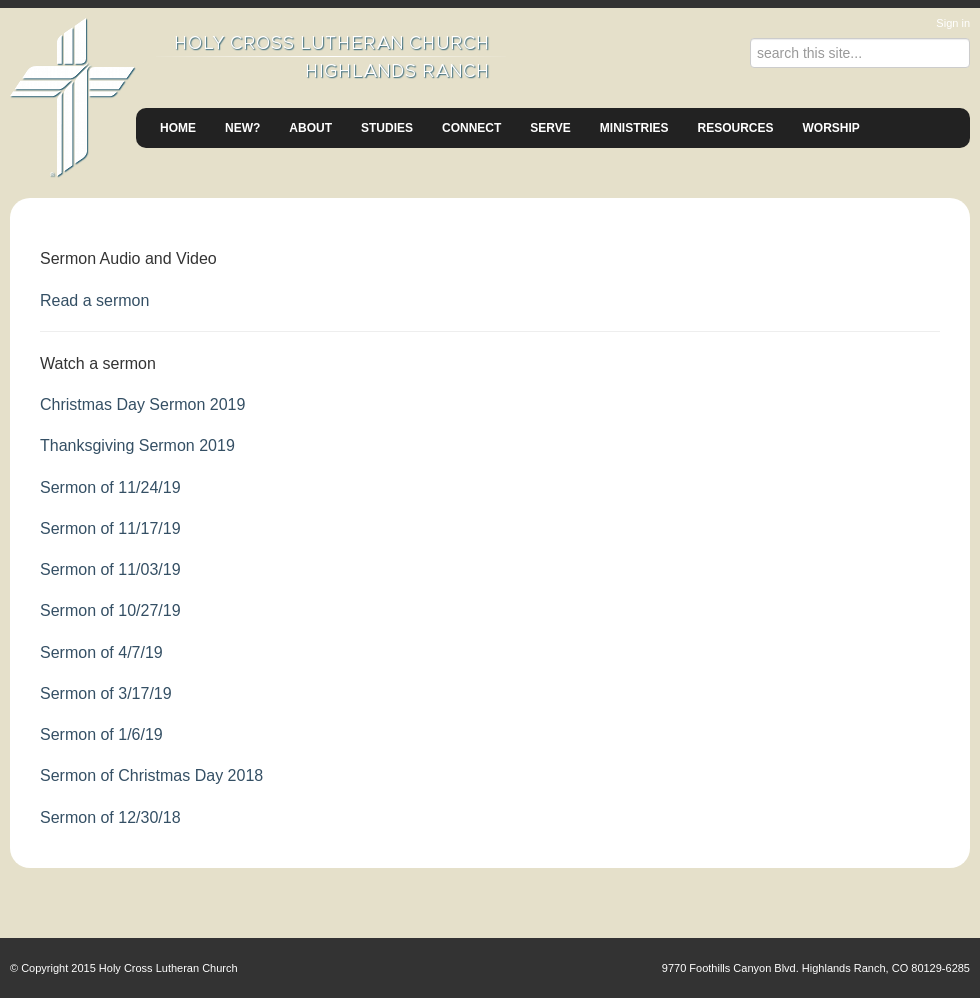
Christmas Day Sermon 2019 (142, 404)
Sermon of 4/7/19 (101, 652)
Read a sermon (94, 300)
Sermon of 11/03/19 (110, 569)
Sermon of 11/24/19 (110, 487)
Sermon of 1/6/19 (101, 734)
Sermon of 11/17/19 (110, 528)
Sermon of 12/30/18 (110, 817)
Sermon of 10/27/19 (110, 610)
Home (178, 128)
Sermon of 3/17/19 (106, 693)
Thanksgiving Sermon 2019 (137, 445)
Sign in (953, 23)
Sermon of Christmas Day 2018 (151, 775)
